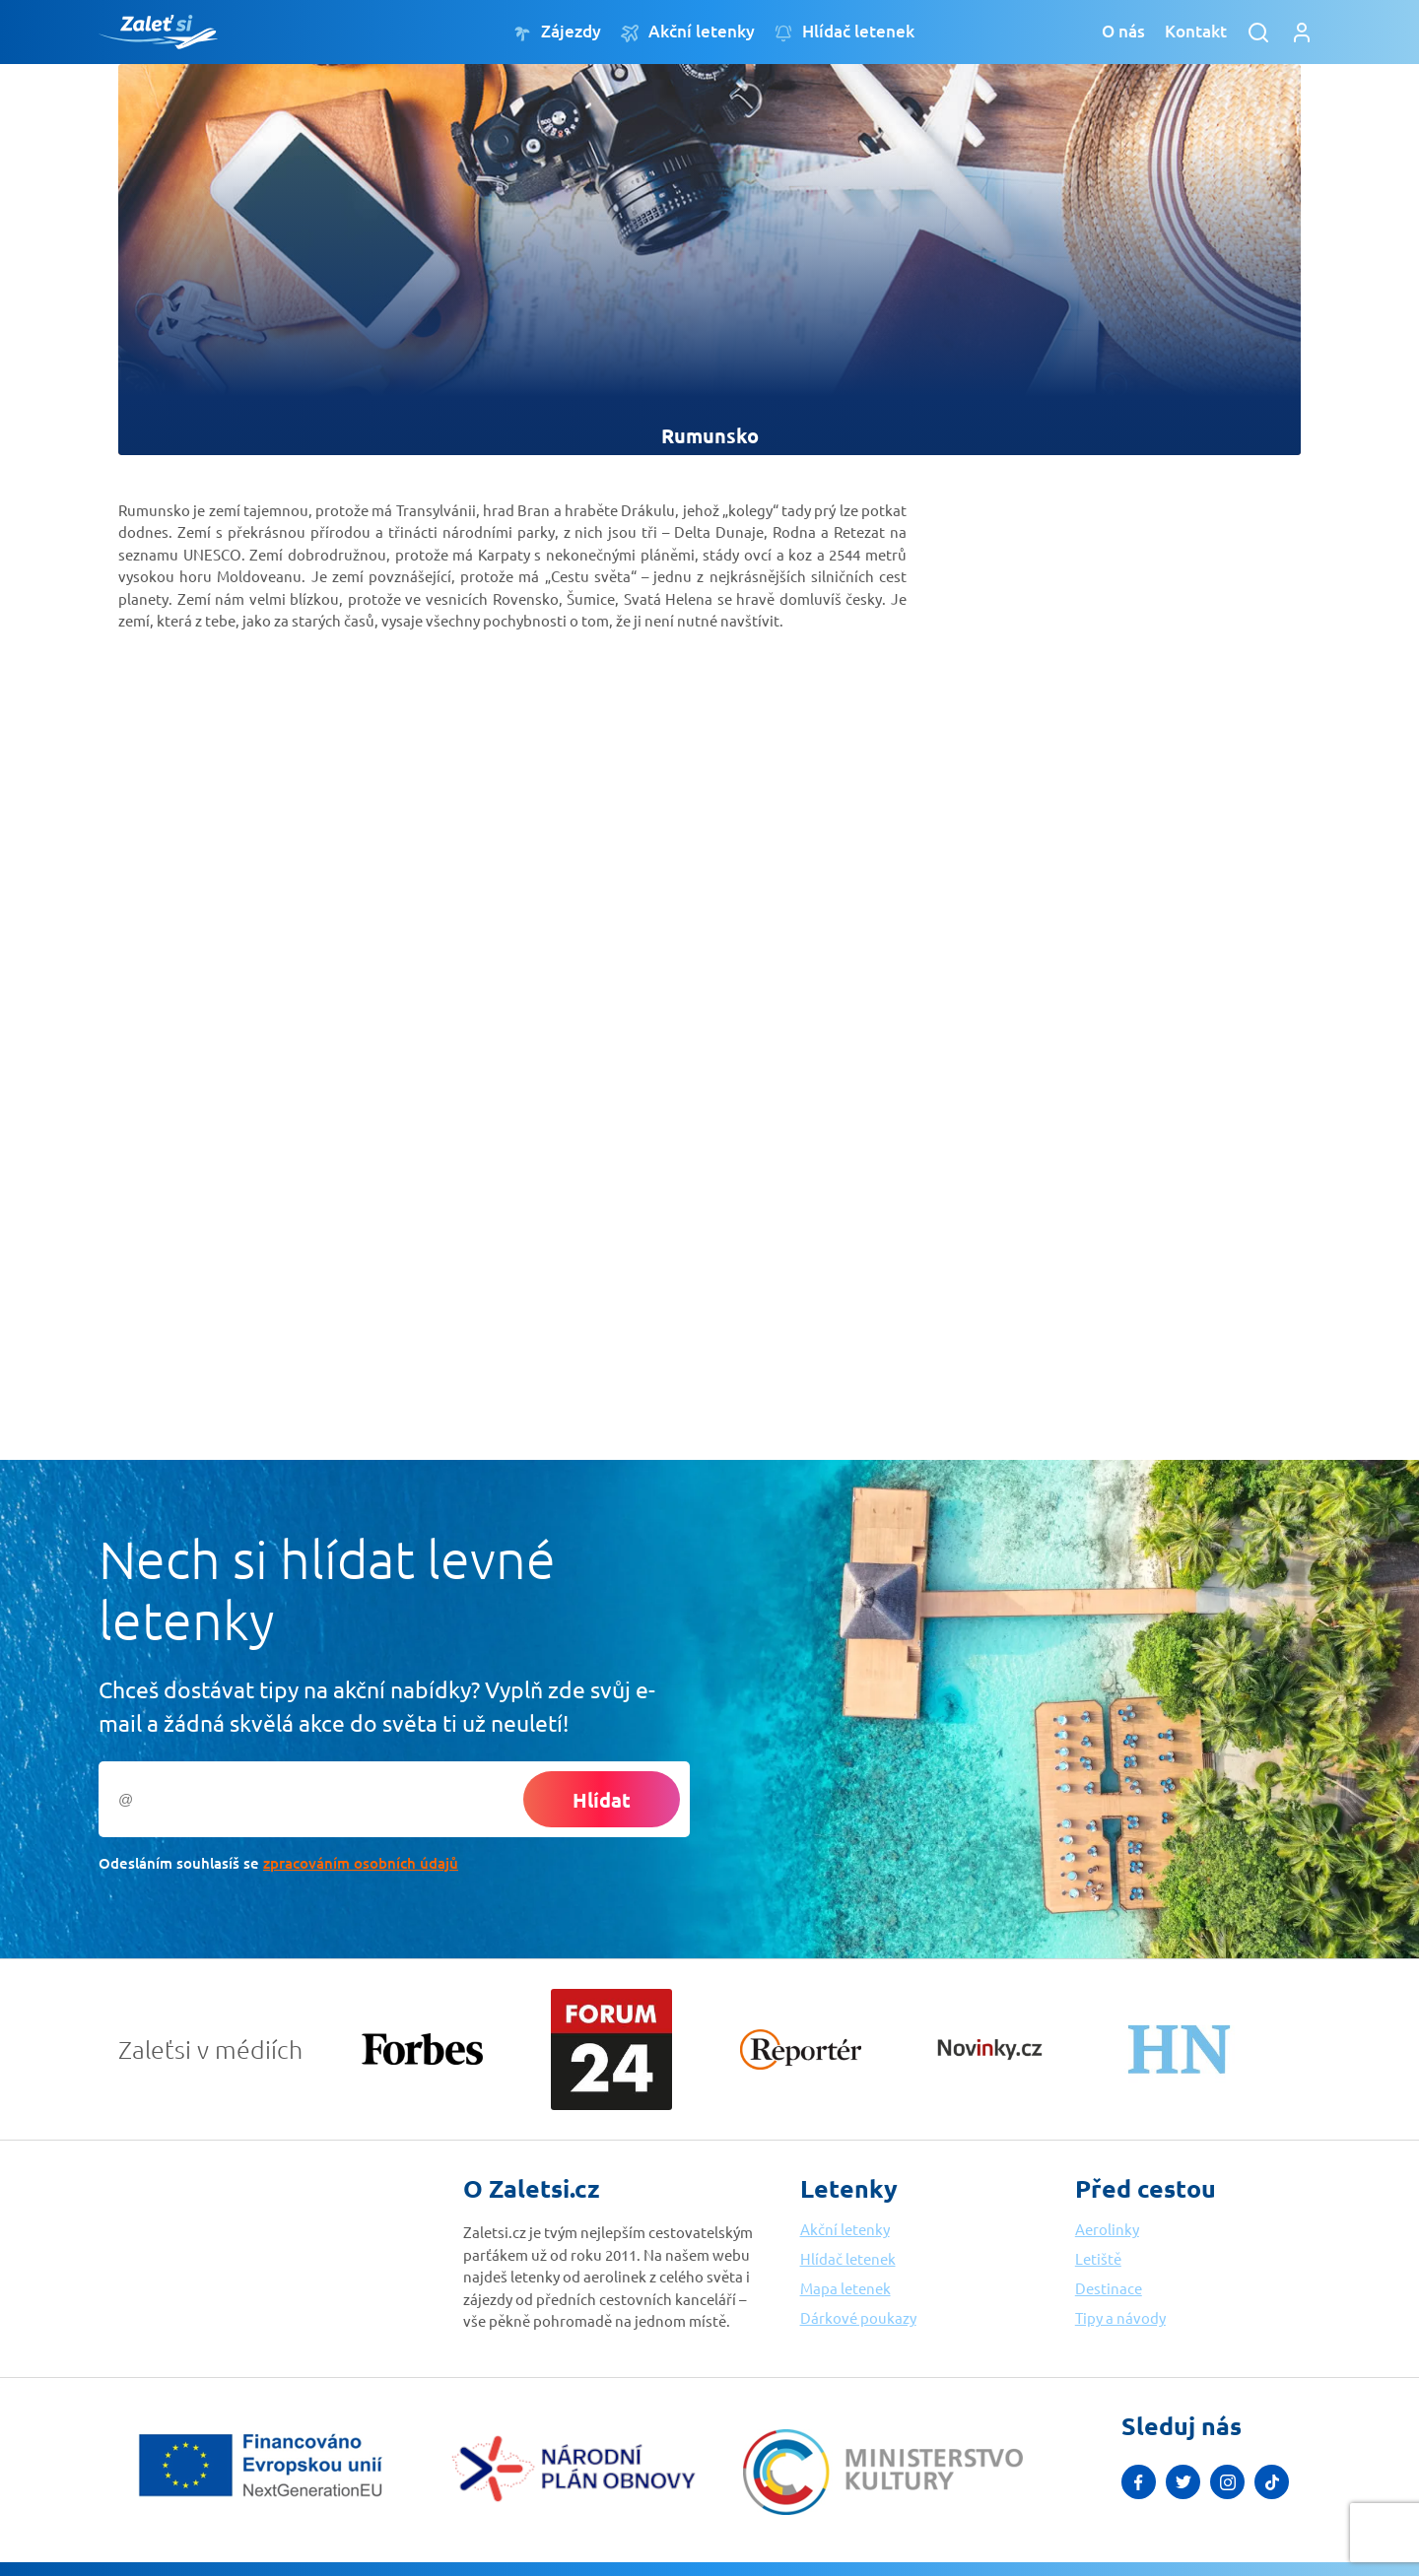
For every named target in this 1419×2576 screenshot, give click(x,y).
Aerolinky (1107, 2228)
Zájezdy (557, 32)
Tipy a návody (1120, 2317)
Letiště (1098, 2258)
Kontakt (1196, 31)
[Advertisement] (1084, 780)
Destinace (1108, 2288)
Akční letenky (688, 32)
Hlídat (602, 1800)
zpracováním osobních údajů (360, 1863)
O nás (1123, 31)
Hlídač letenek (844, 32)
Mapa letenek (845, 2288)
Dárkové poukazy (858, 2317)
